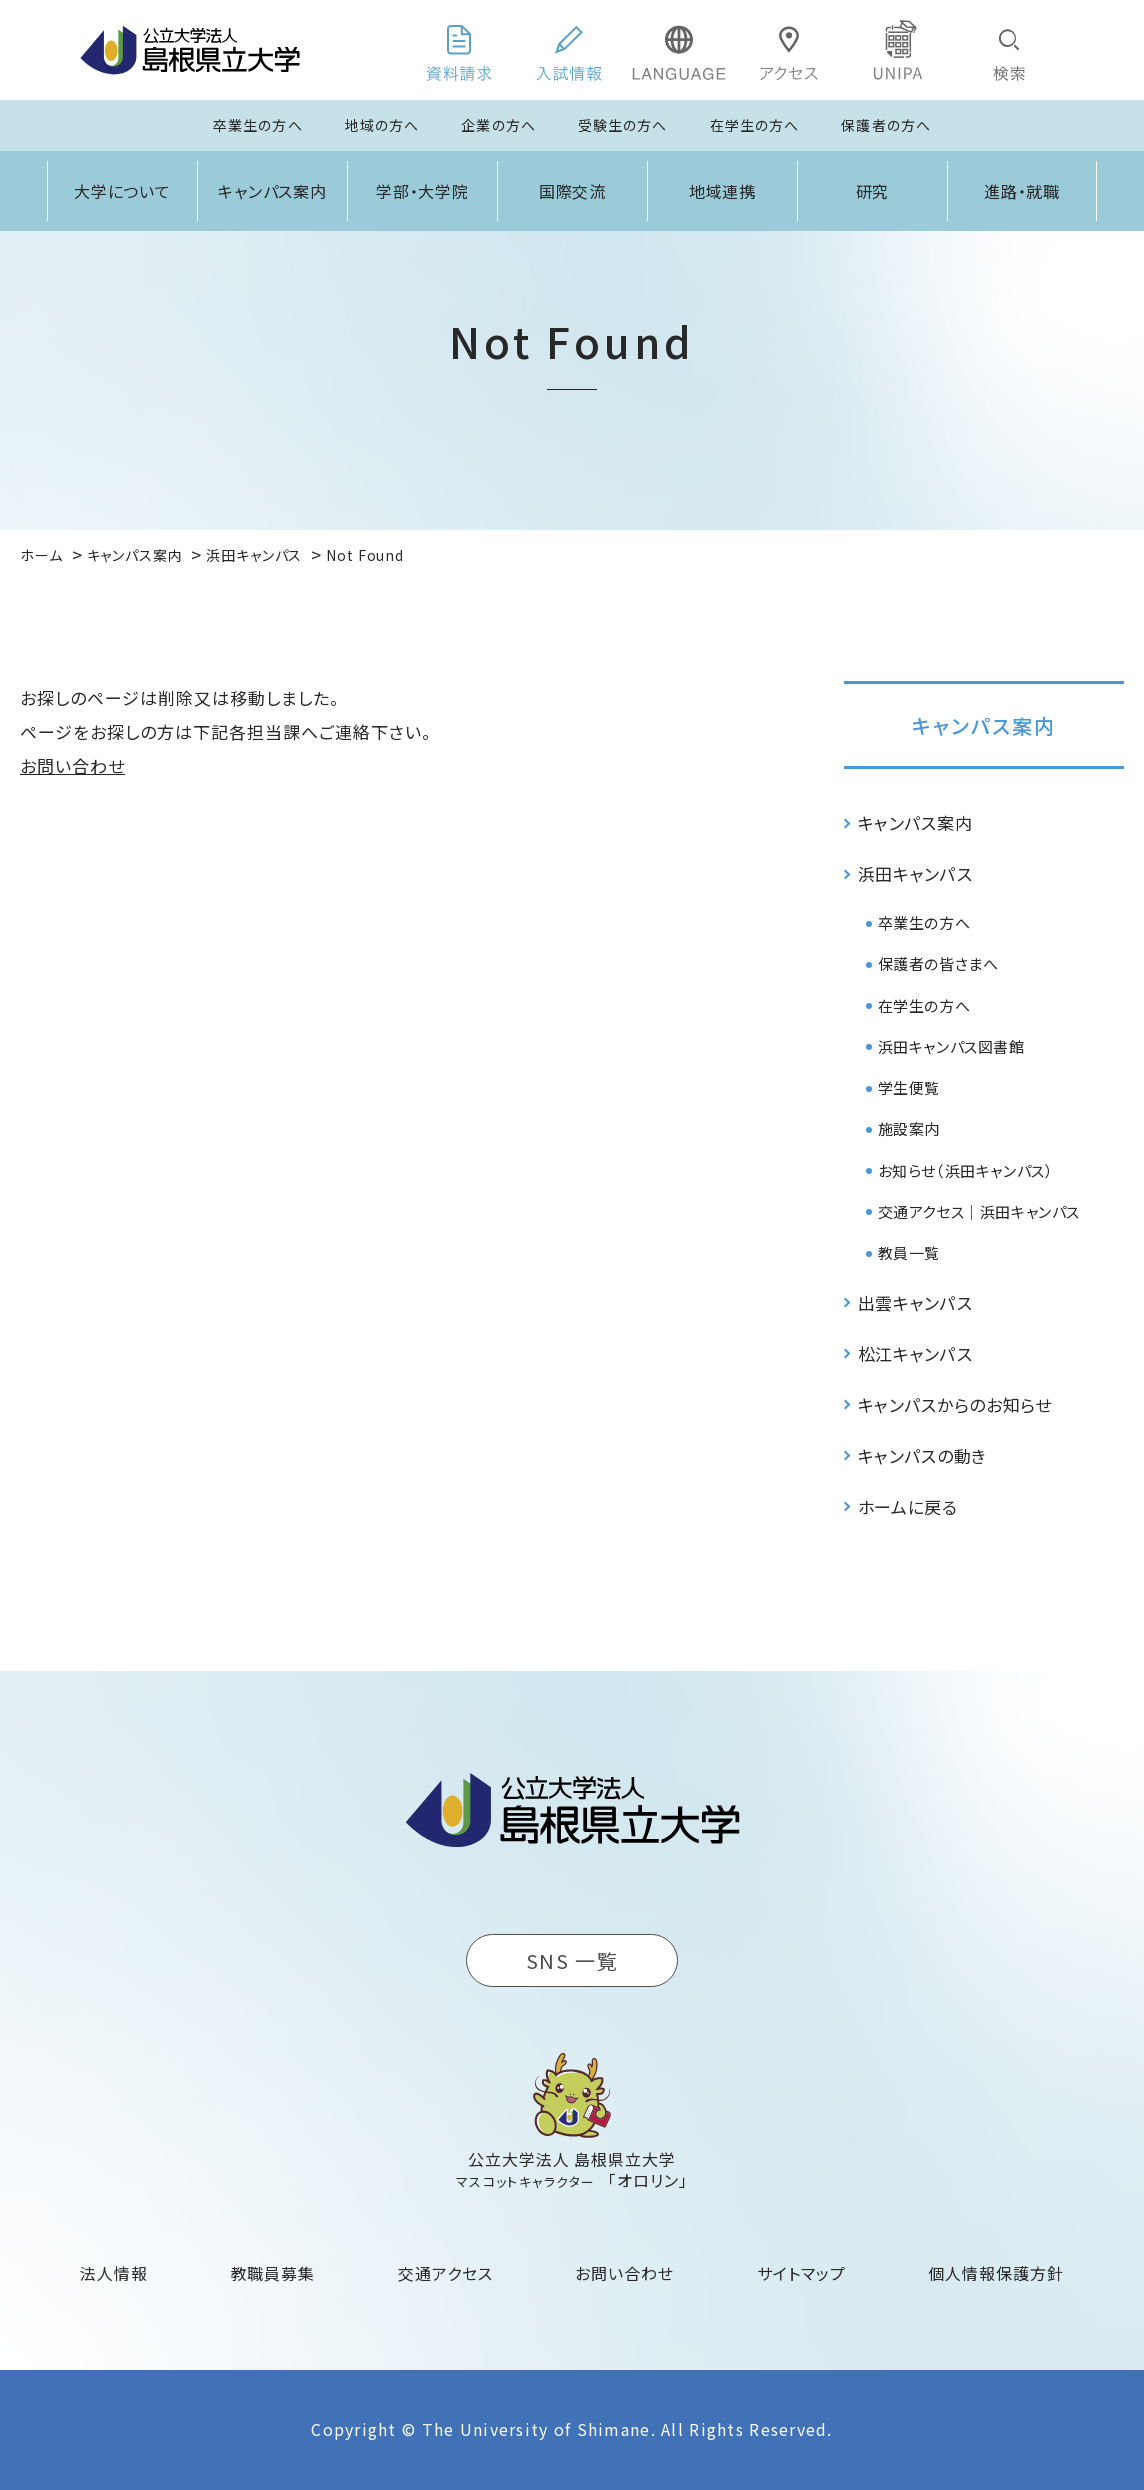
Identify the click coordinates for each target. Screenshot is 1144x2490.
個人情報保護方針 (996, 2273)
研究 (873, 191)
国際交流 (573, 191)
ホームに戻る (908, 1506)
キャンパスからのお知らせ (955, 1404)
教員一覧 (909, 1252)
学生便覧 (909, 1087)
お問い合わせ (72, 765)
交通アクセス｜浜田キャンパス (979, 1211)
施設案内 (909, 1128)
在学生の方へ (755, 125)
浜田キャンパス (915, 873)
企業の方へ (498, 125)
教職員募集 (273, 2273)
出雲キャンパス (915, 1302)
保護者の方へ (886, 125)
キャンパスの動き (922, 1455)
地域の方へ (382, 125)
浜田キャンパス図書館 (951, 1046)
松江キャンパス (915, 1353)
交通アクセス (445, 2273)
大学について (123, 191)
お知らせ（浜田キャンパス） (966, 1170)
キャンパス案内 (273, 191)
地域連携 (723, 191)
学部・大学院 (423, 191)
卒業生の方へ (258, 125)
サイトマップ (801, 2273)
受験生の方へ (623, 125)
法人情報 (114, 2273)
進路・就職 (1022, 191)
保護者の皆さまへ (938, 963)
